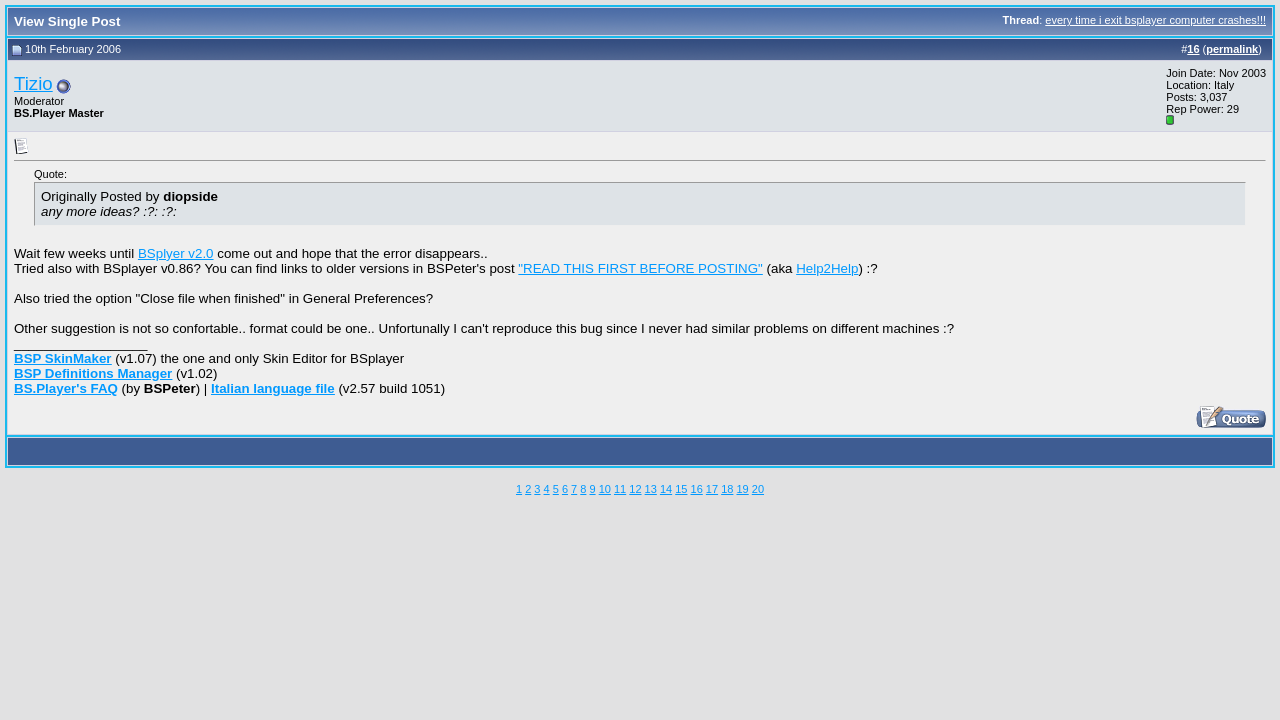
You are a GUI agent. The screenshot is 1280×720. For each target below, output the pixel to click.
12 (635, 489)
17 (712, 489)
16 (697, 489)
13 (651, 489)
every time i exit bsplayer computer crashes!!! (1155, 20)
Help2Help (827, 268)
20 (758, 489)
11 (620, 489)
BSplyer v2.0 (176, 253)
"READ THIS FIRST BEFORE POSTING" (640, 268)
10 (605, 489)
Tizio (33, 83)
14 (666, 489)
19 (742, 489)
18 (727, 489)
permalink (1232, 49)
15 (681, 489)
